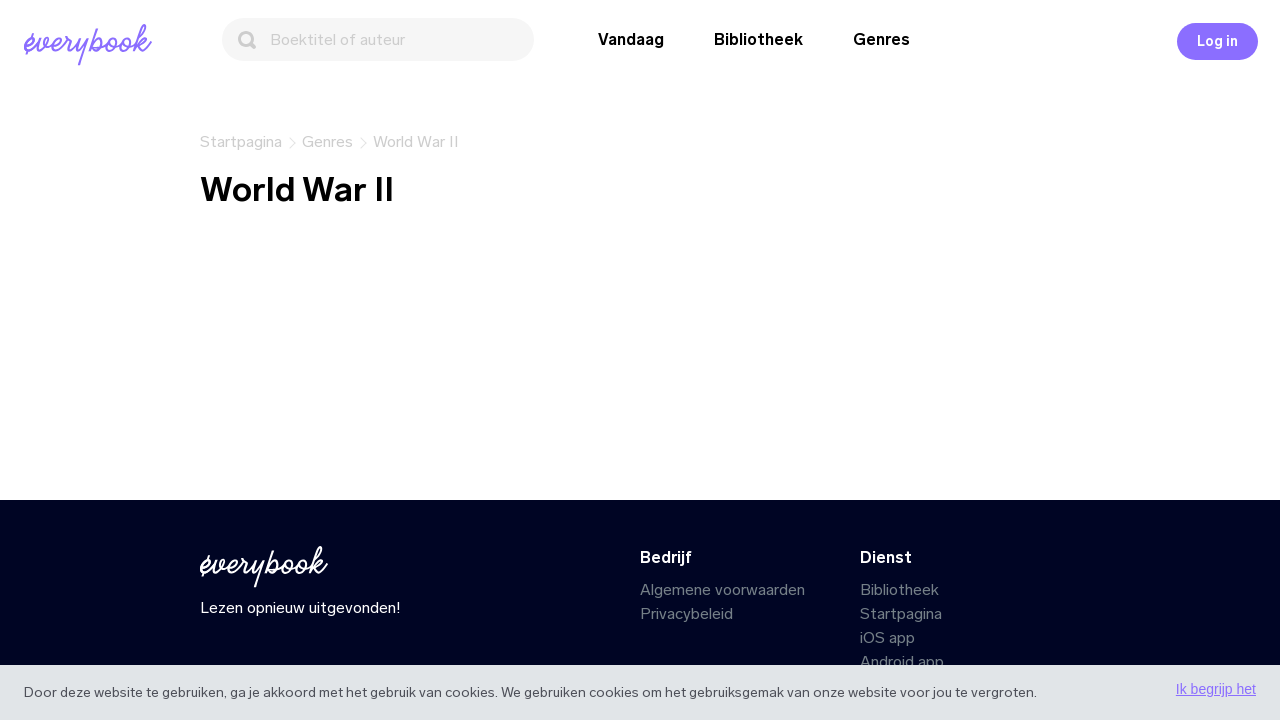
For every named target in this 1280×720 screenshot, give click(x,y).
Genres (881, 39)
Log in (1217, 41)
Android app (902, 661)
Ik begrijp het (1216, 689)
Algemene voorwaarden (722, 589)
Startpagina (901, 613)
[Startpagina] (92, 45)
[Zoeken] (378, 39)
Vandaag (631, 39)
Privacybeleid (686, 613)
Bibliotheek (758, 39)
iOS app (887, 637)
